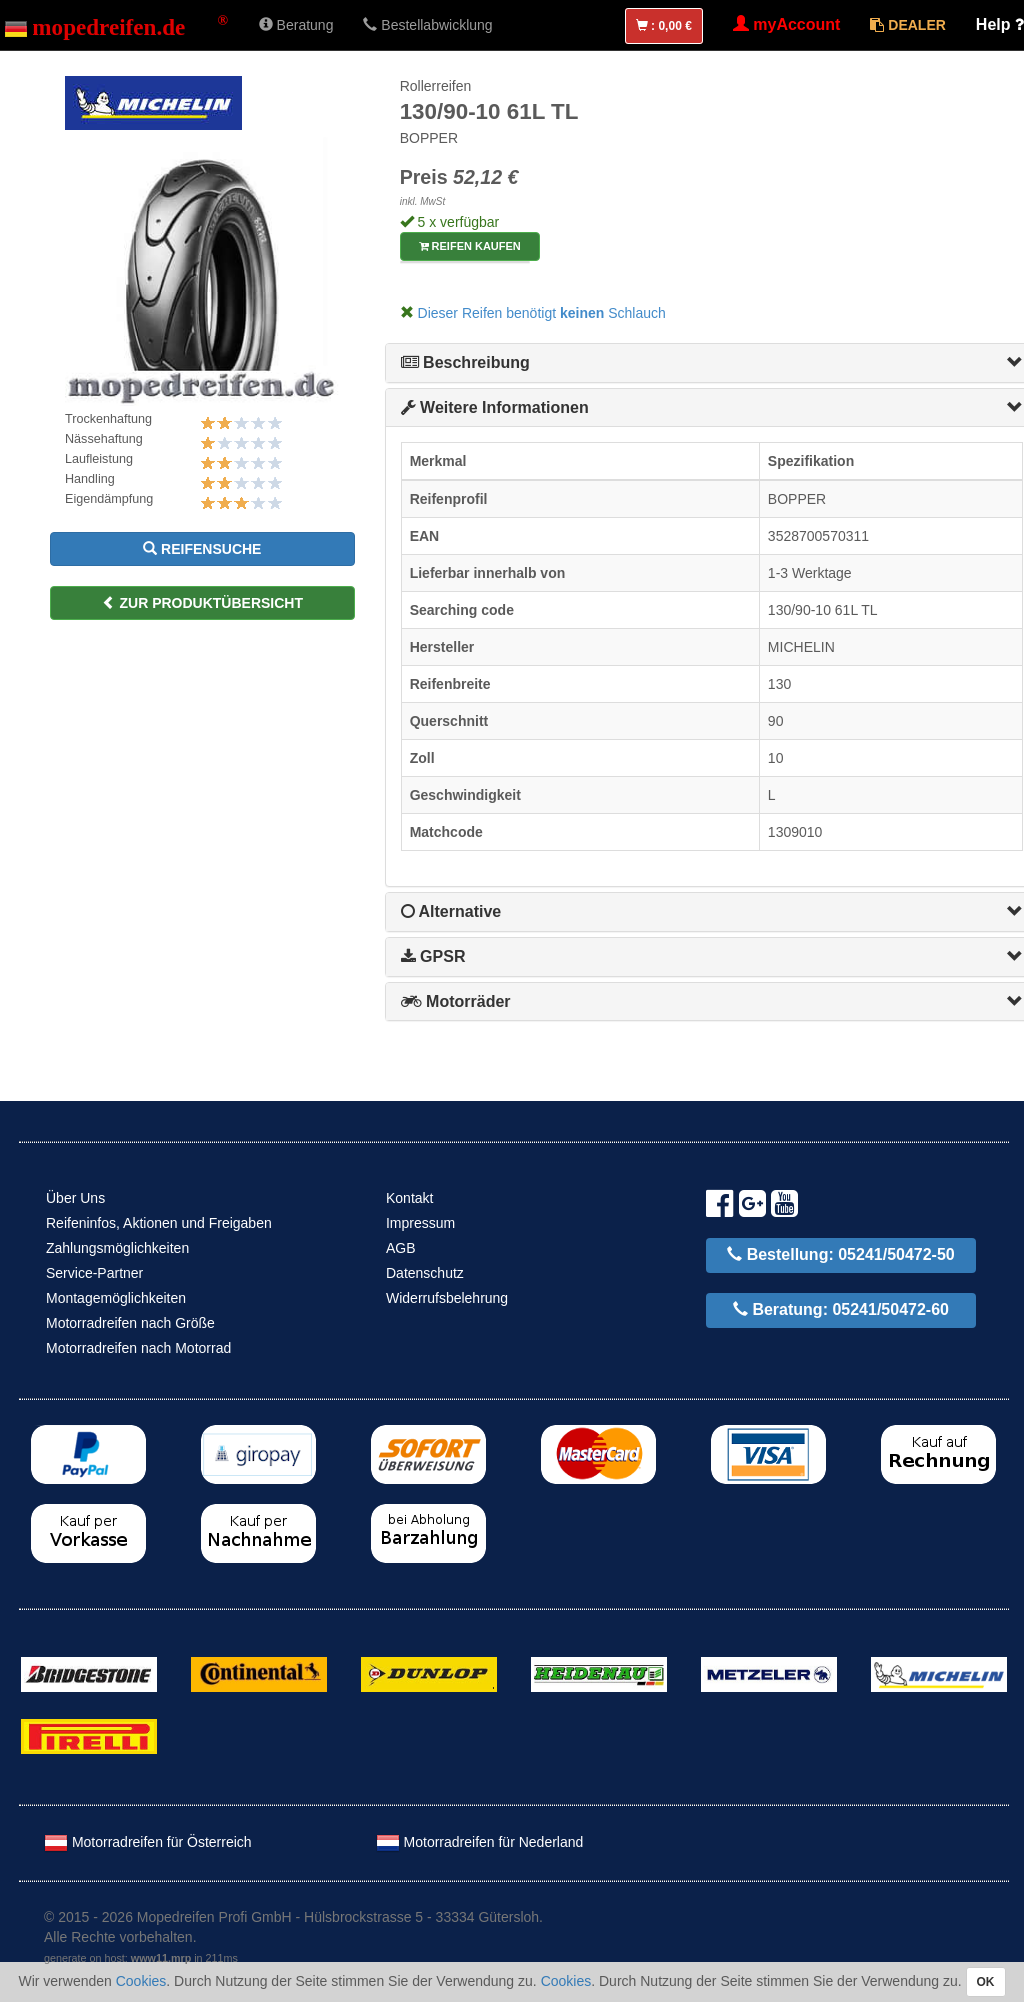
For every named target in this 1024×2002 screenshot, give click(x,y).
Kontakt (409, 1198)
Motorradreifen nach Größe (130, 1323)
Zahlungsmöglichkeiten (117, 1248)
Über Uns (75, 1198)
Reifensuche (202, 549)
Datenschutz (425, 1273)
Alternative (451, 911)
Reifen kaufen (470, 246)
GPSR (433, 956)
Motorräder (456, 1001)
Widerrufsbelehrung (447, 1298)
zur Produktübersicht (202, 603)
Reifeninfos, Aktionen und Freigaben (159, 1223)
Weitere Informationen (495, 407)
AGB (401, 1248)
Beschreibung (465, 362)
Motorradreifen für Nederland (480, 1842)
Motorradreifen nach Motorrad (138, 1348)
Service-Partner (94, 1273)
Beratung (296, 25)
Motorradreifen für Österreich (148, 1842)
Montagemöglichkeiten (116, 1298)
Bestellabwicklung (427, 25)
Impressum (420, 1223)
